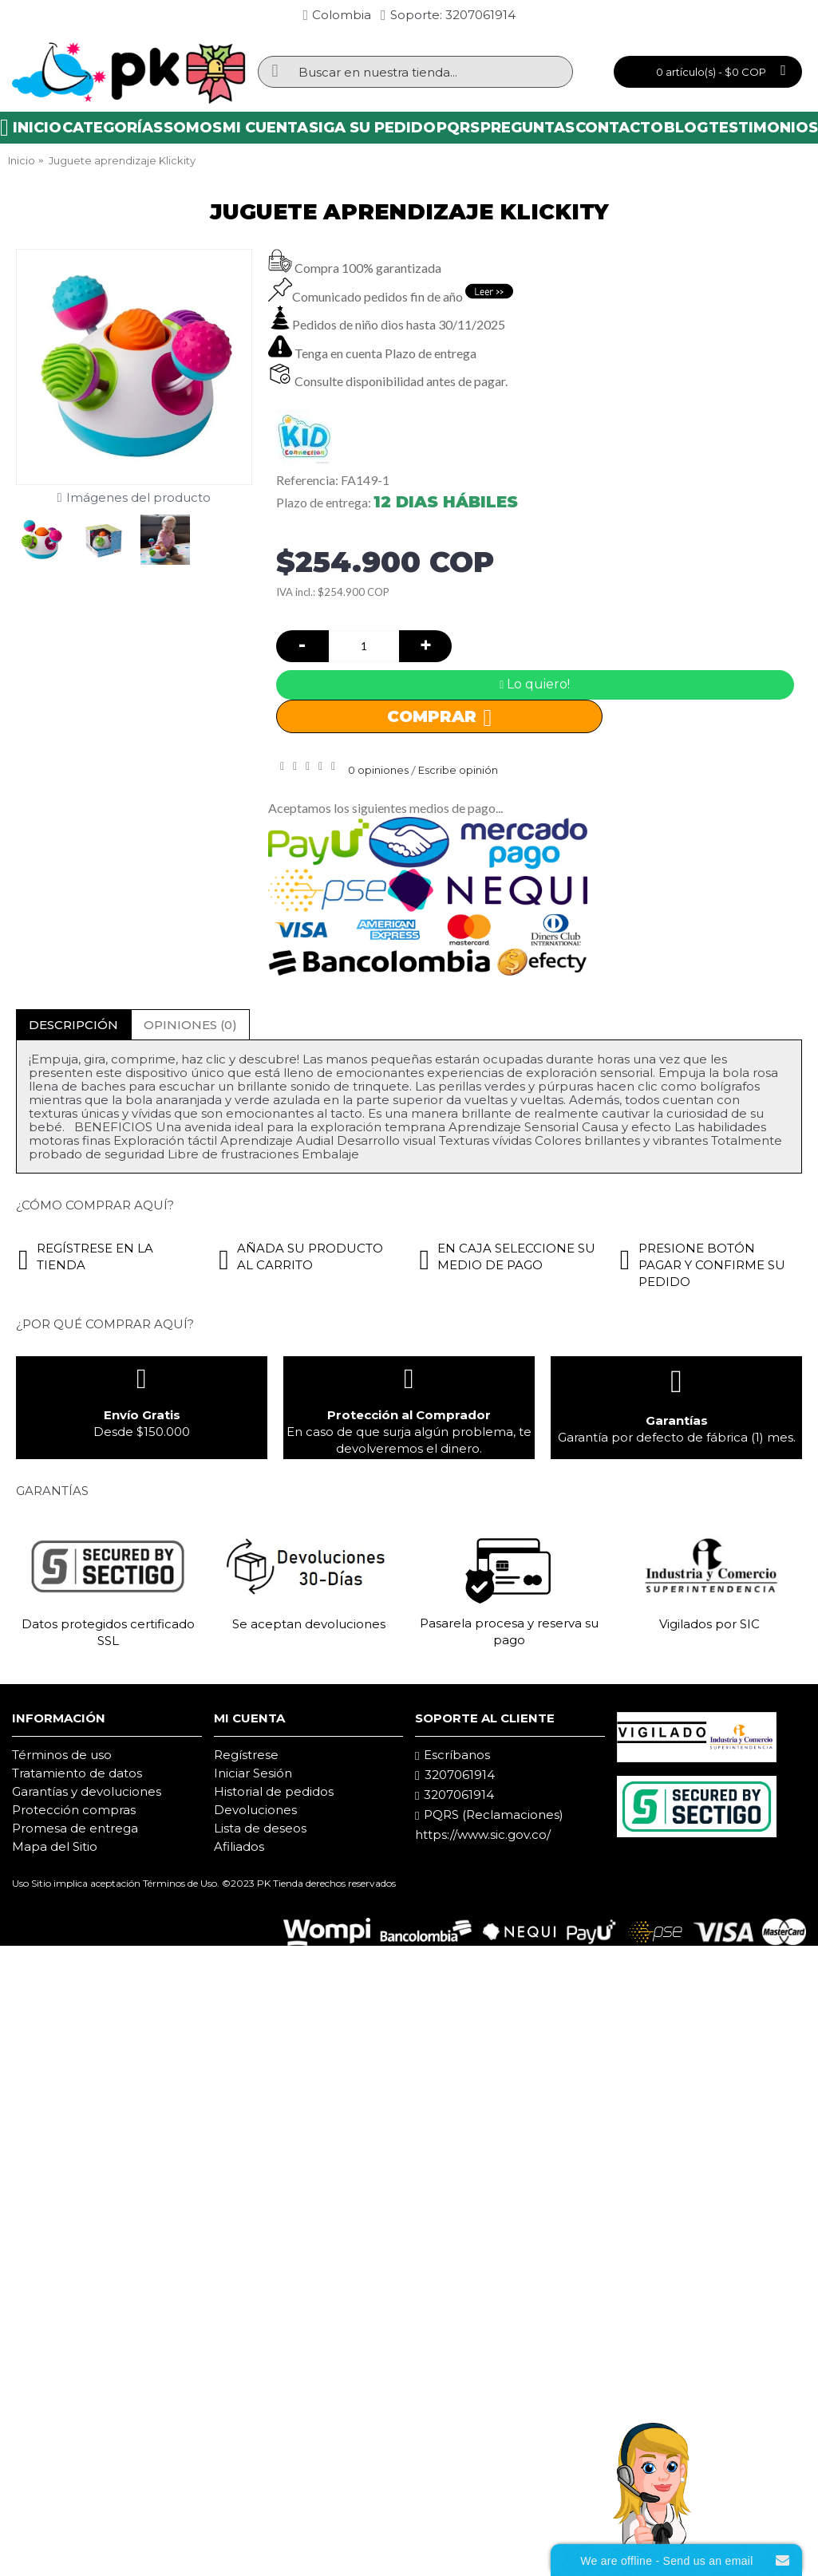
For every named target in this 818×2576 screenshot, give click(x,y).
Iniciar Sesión (253, 1773)
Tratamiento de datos (77, 1773)
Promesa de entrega (75, 1828)
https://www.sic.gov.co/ (483, 1834)
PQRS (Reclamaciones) (489, 1815)
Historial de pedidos (274, 1791)
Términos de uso (62, 1754)
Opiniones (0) (190, 1024)
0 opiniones (378, 769)
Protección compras (74, 1809)
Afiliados (239, 1846)
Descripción (73, 1024)
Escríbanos (452, 1755)
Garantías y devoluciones (86, 1791)
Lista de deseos (260, 1828)
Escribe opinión (458, 769)
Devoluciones (255, 1809)
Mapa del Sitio (54, 1846)
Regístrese (246, 1754)
